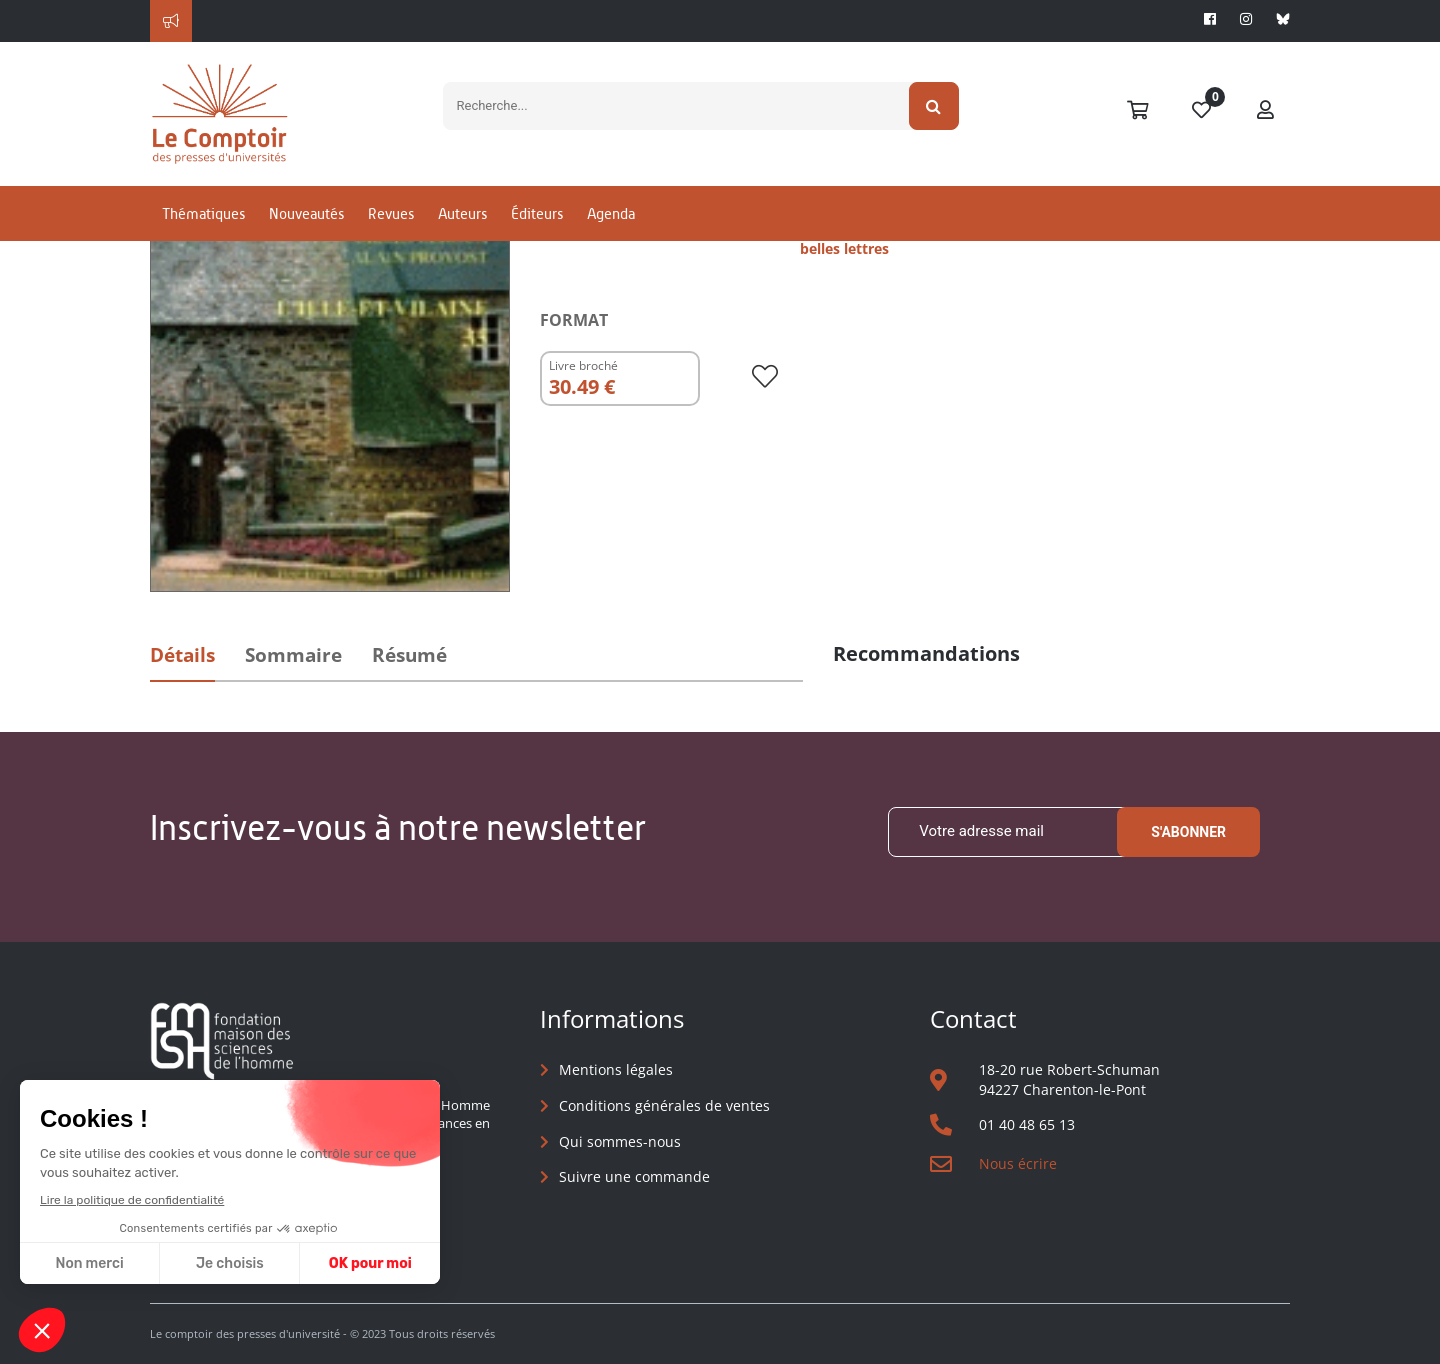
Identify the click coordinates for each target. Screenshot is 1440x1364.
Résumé (409, 655)
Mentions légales (616, 1069)
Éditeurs (537, 213)
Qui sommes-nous (620, 1141)
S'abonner (1188, 832)
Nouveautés (306, 213)
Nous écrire (1018, 1163)
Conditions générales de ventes (664, 1105)
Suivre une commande (634, 1176)
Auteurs (462, 213)
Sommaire (293, 655)
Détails (182, 655)
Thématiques (203, 213)
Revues (391, 213)
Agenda (611, 213)
